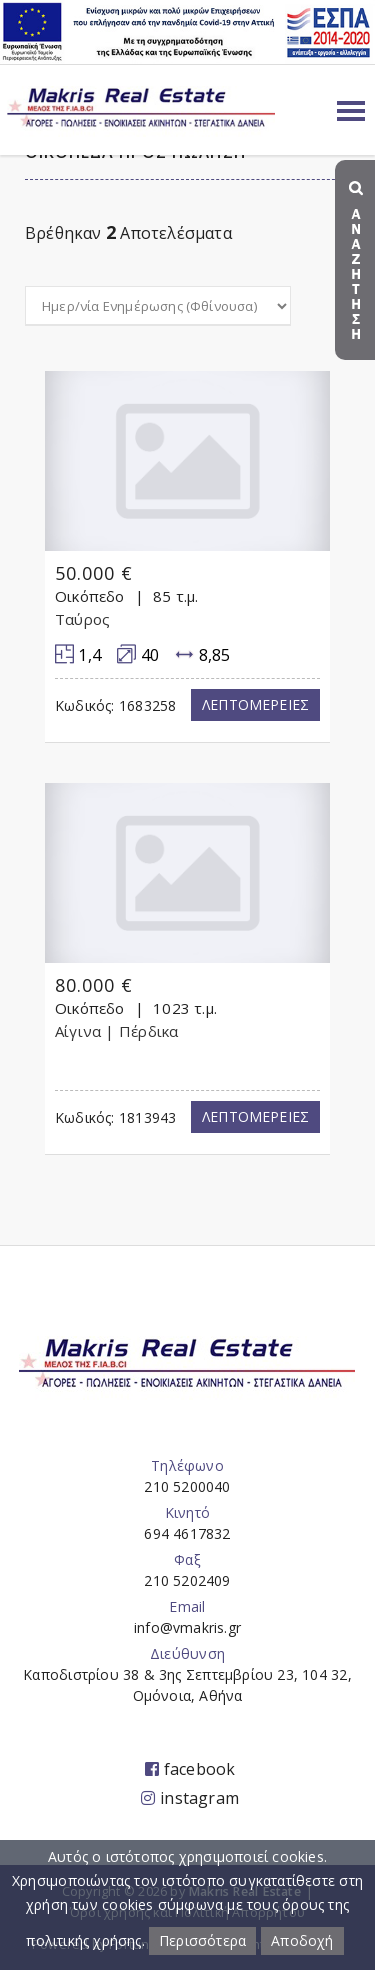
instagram (190, 1798)
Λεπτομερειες (255, 704)
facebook (190, 1769)
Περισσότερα (202, 1940)
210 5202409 (187, 1580)
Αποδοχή (302, 1940)
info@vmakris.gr (187, 1627)
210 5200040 (187, 1486)
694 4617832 (187, 1533)
